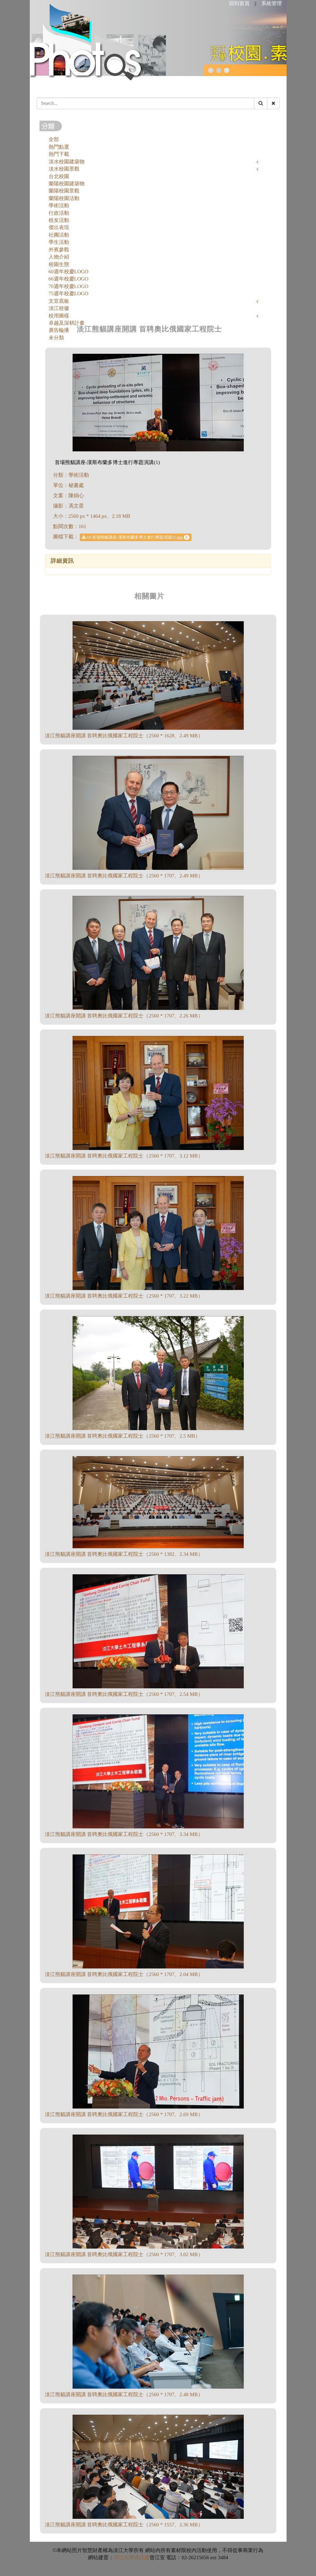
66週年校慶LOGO (69, 279)
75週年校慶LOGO (69, 293)
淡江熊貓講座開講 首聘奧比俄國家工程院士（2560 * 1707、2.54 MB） (124, 1694)
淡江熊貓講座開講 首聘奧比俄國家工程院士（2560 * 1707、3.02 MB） (124, 2254)
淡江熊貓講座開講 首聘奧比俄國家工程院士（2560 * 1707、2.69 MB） (124, 2114)
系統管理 (271, 3)
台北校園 (59, 176)
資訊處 (142, 2557)
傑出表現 (59, 227)
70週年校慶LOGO (69, 286)
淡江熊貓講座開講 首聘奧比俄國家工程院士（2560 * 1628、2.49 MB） (124, 735)
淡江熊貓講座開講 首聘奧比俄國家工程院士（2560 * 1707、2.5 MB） (123, 1436)
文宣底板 (59, 301)
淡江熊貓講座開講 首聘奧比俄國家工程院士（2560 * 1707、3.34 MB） (124, 1834)
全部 (54, 139)
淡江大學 (124, 2557)
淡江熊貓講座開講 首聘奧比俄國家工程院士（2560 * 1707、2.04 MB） (124, 1974)
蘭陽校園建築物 (67, 183)
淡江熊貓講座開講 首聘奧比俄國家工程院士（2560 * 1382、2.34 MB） (124, 1554)
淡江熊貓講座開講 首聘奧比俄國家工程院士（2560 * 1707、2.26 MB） (124, 1015)
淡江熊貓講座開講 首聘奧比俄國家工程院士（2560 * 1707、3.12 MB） (124, 1156)
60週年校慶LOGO (69, 271)
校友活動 (59, 220)
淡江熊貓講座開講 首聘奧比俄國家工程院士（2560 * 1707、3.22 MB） (124, 1296)
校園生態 (59, 264)
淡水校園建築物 (67, 161)
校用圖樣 (59, 315)
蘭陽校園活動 (64, 198)
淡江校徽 (59, 308)
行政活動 (59, 213)
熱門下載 (59, 154)
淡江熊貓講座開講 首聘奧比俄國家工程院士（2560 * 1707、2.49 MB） (124, 875)
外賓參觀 (59, 249)
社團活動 (59, 235)
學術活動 (59, 205)
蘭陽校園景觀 (64, 190)
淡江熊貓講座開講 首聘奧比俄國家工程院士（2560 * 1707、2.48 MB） (124, 2394)
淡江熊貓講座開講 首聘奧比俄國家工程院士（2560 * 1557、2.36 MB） (124, 2524)
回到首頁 (239, 3)
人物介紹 (59, 257)
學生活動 (59, 242)
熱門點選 (59, 147)
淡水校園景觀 (64, 169)
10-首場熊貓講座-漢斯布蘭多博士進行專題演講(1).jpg (135, 537)
